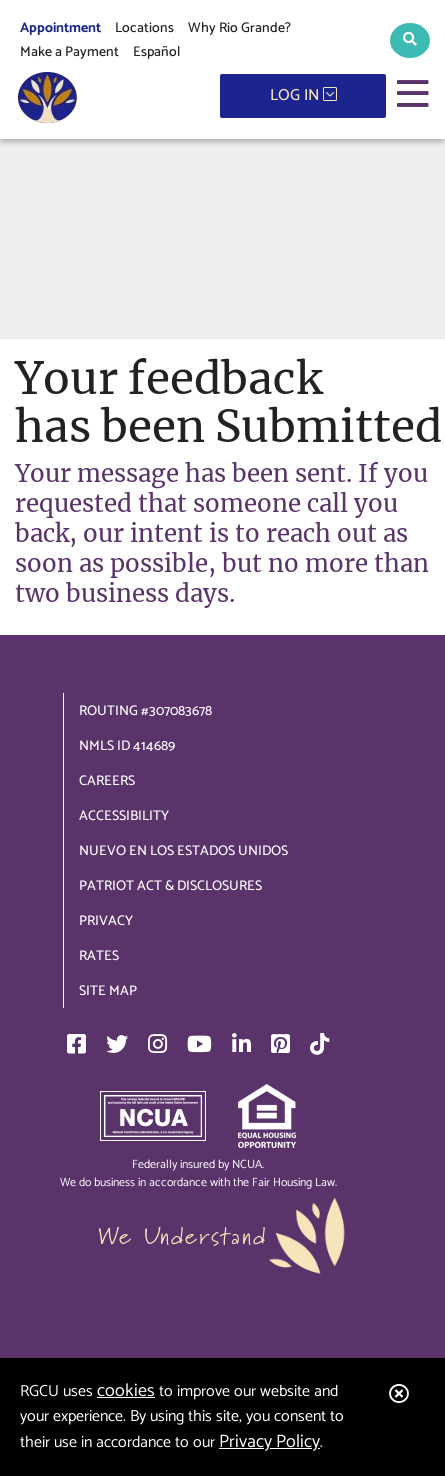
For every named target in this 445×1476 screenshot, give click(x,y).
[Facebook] (76, 1044)
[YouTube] (199, 1044)
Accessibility (124, 816)
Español (156, 52)
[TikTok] (319, 1044)
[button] (410, 40)
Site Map (108, 991)
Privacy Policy (269, 1442)
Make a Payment (69, 52)
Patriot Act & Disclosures (170, 886)
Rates (99, 956)
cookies (126, 1391)
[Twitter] (117, 1044)
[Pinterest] (280, 1044)
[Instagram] (157, 1044)
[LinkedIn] (241, 1044)
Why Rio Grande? (239, 28)
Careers (107, 781)
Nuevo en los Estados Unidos (183, 851)
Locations (144, 28)
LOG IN (303, 95)
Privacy (106, 921)
